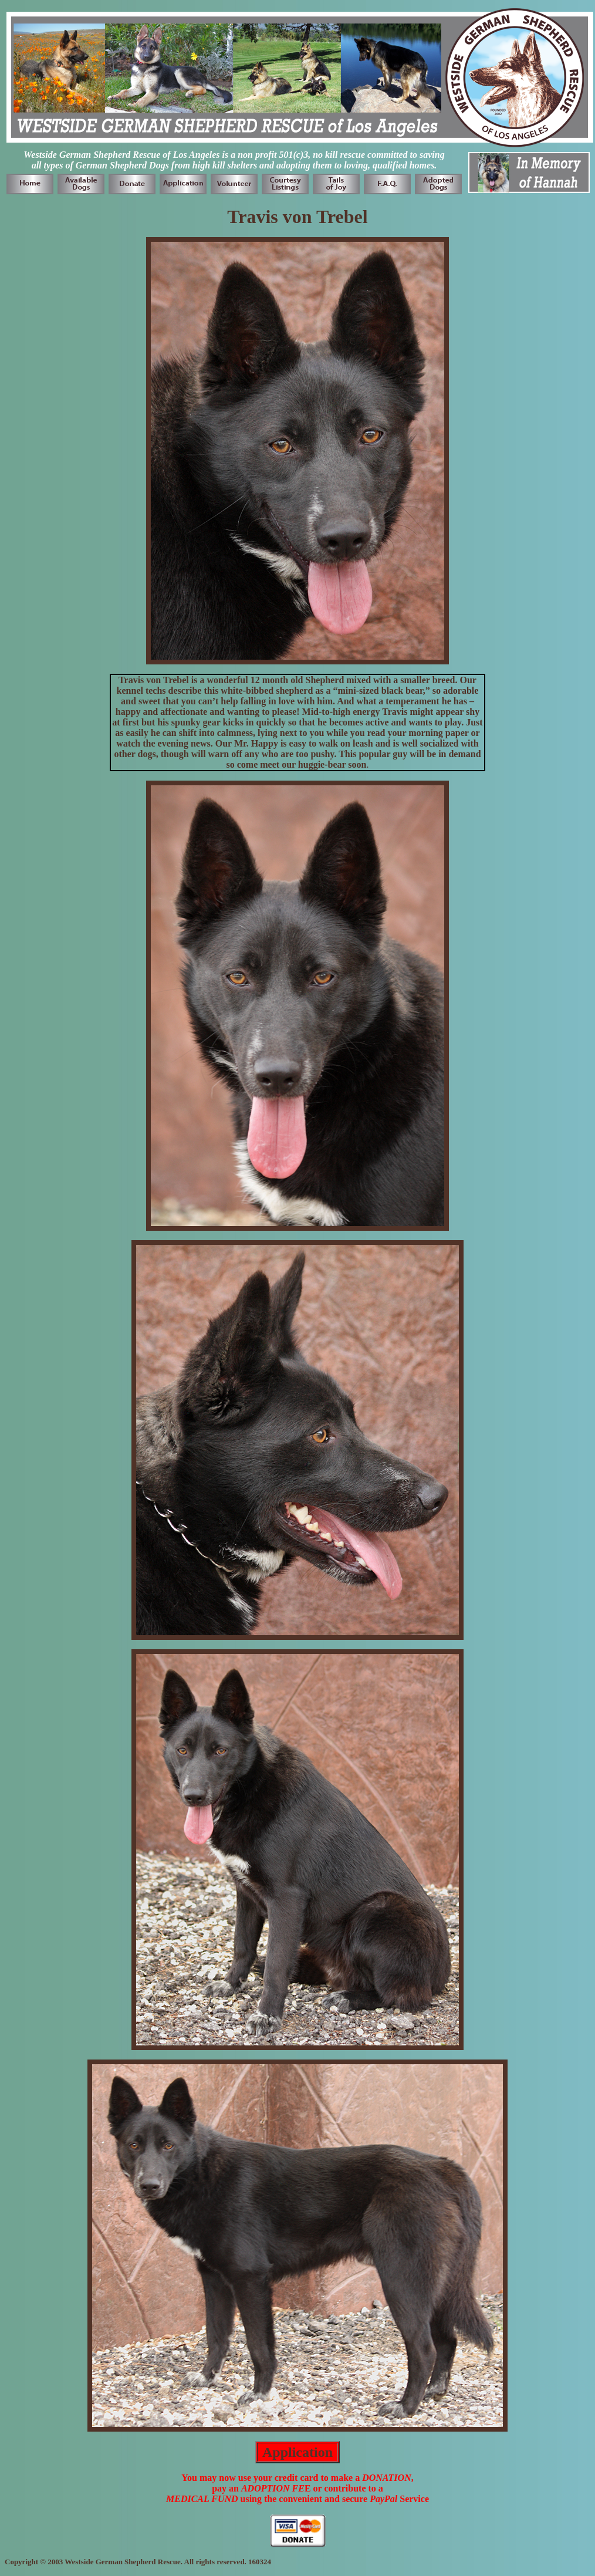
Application (297, 2452)
